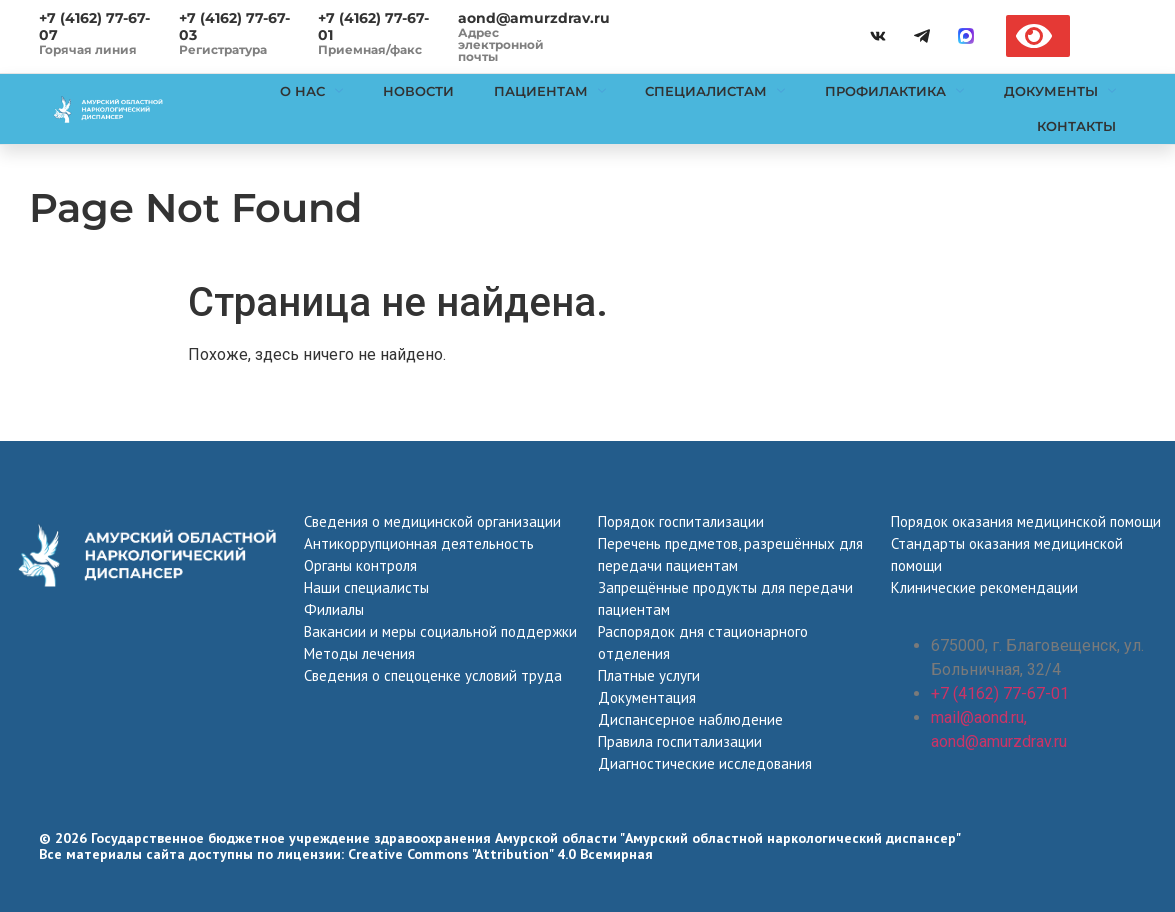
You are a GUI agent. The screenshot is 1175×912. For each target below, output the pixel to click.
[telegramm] (922, 36)
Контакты (1076, 126)
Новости (417, 91)
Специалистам (715, 91)
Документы (1060, 91)
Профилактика (894, 91)
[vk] (878, 36)
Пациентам (549, 91)
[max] (966, 36)
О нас (310, 91)
